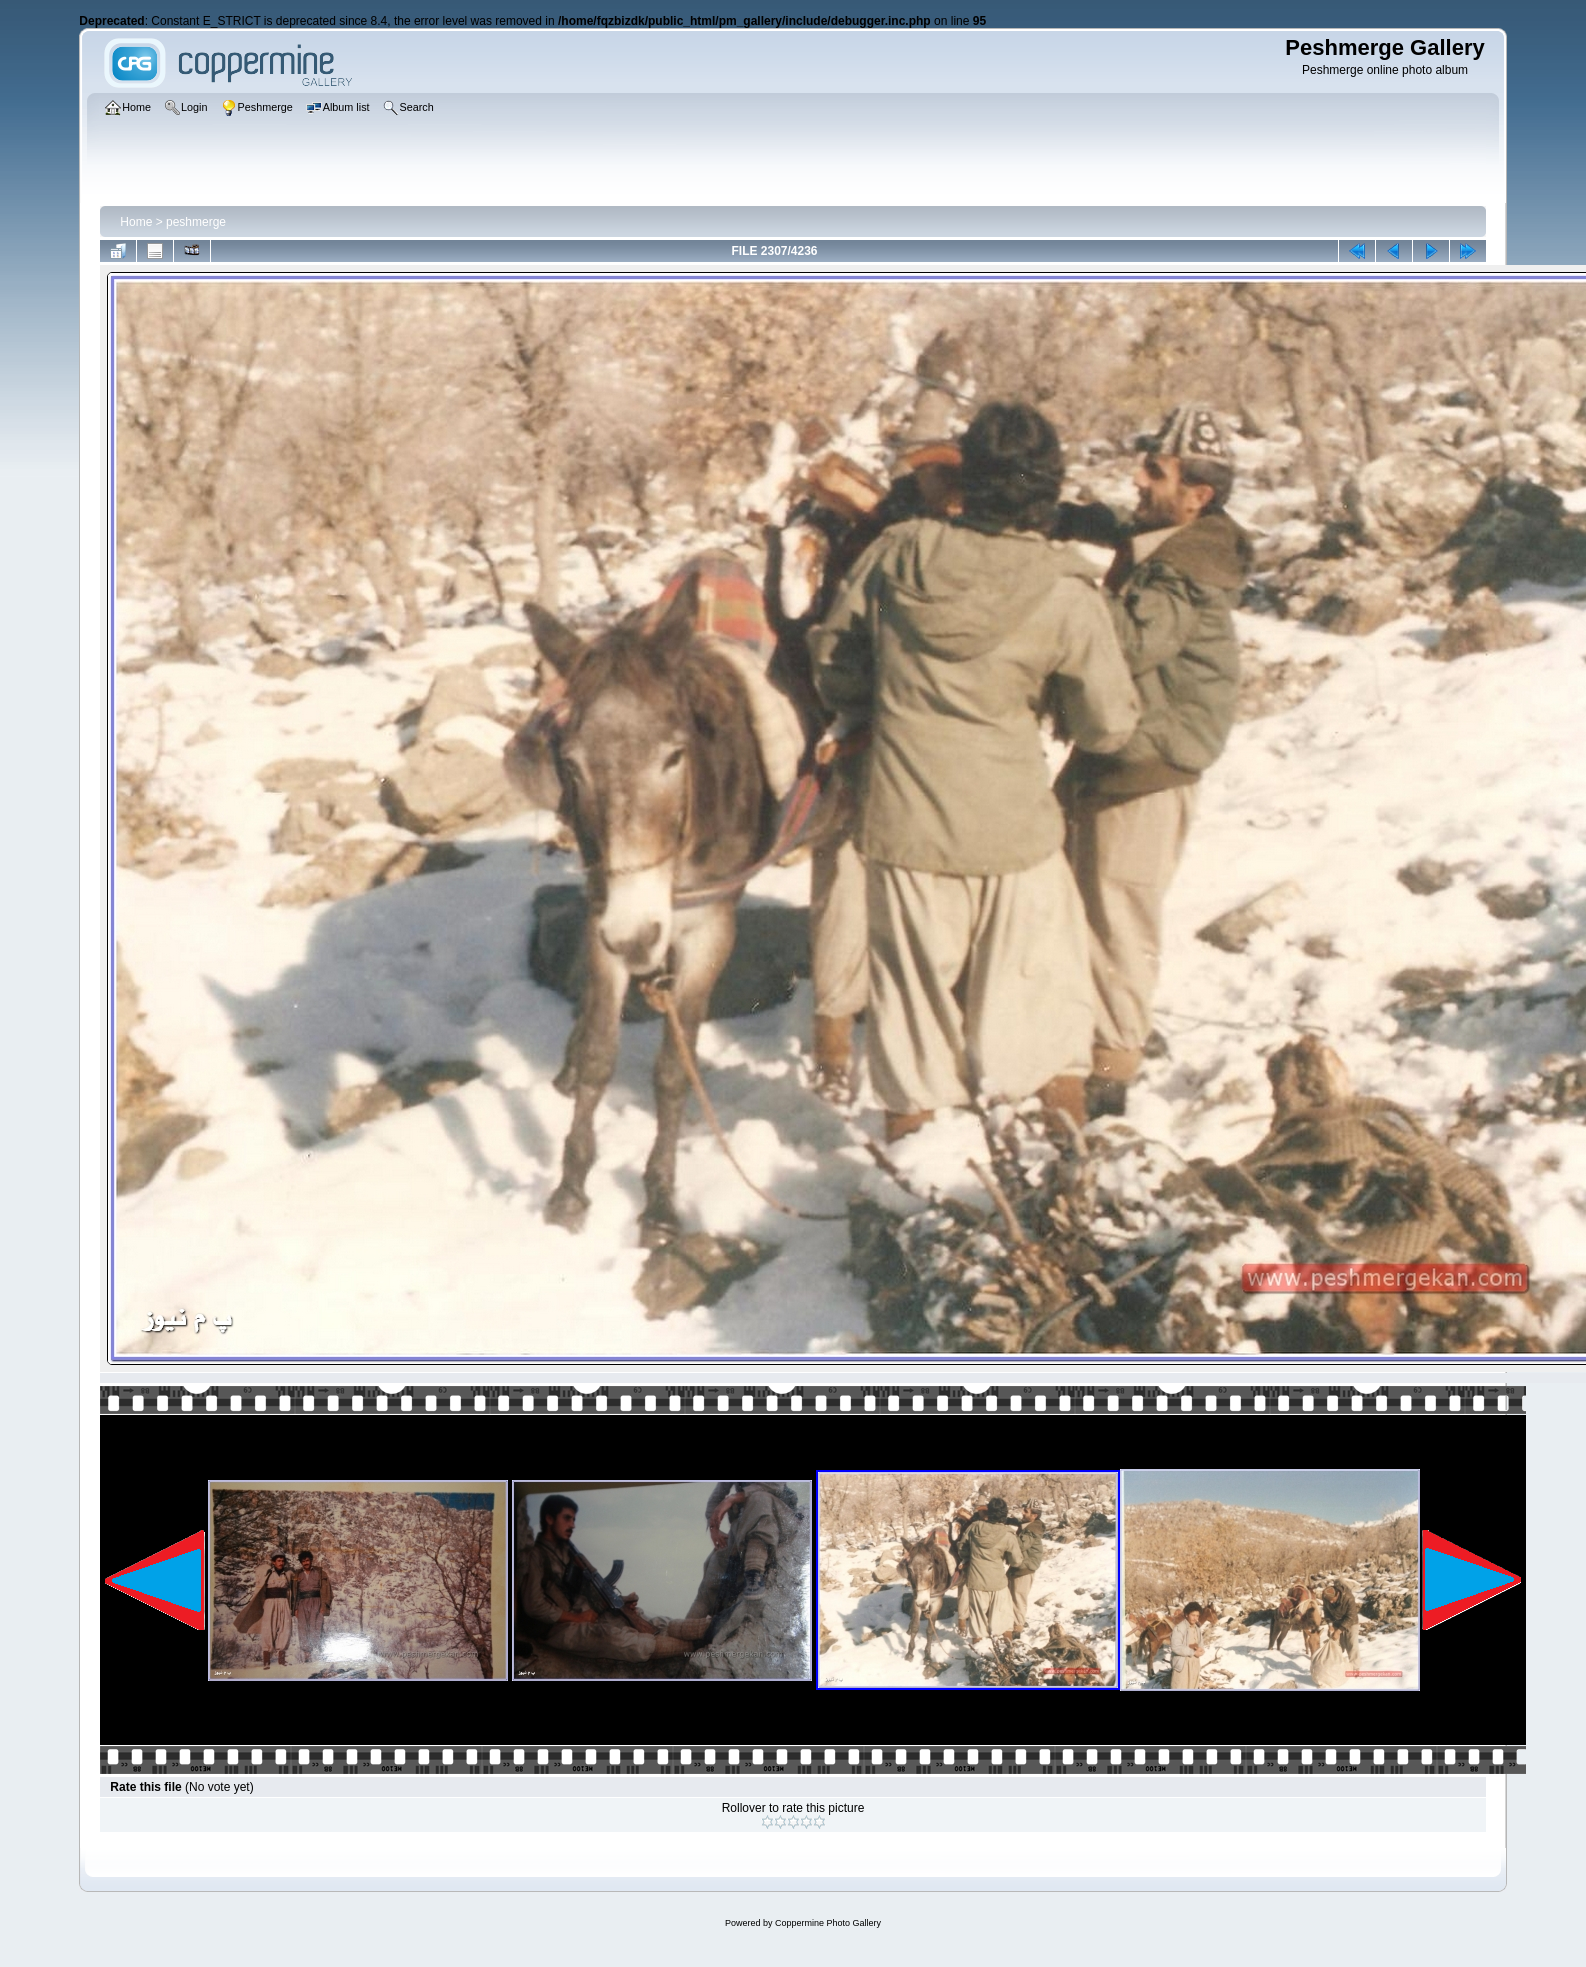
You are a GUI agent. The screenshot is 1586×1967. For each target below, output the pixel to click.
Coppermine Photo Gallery (828, 1923)
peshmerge (196, 222)
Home (136, 222)
